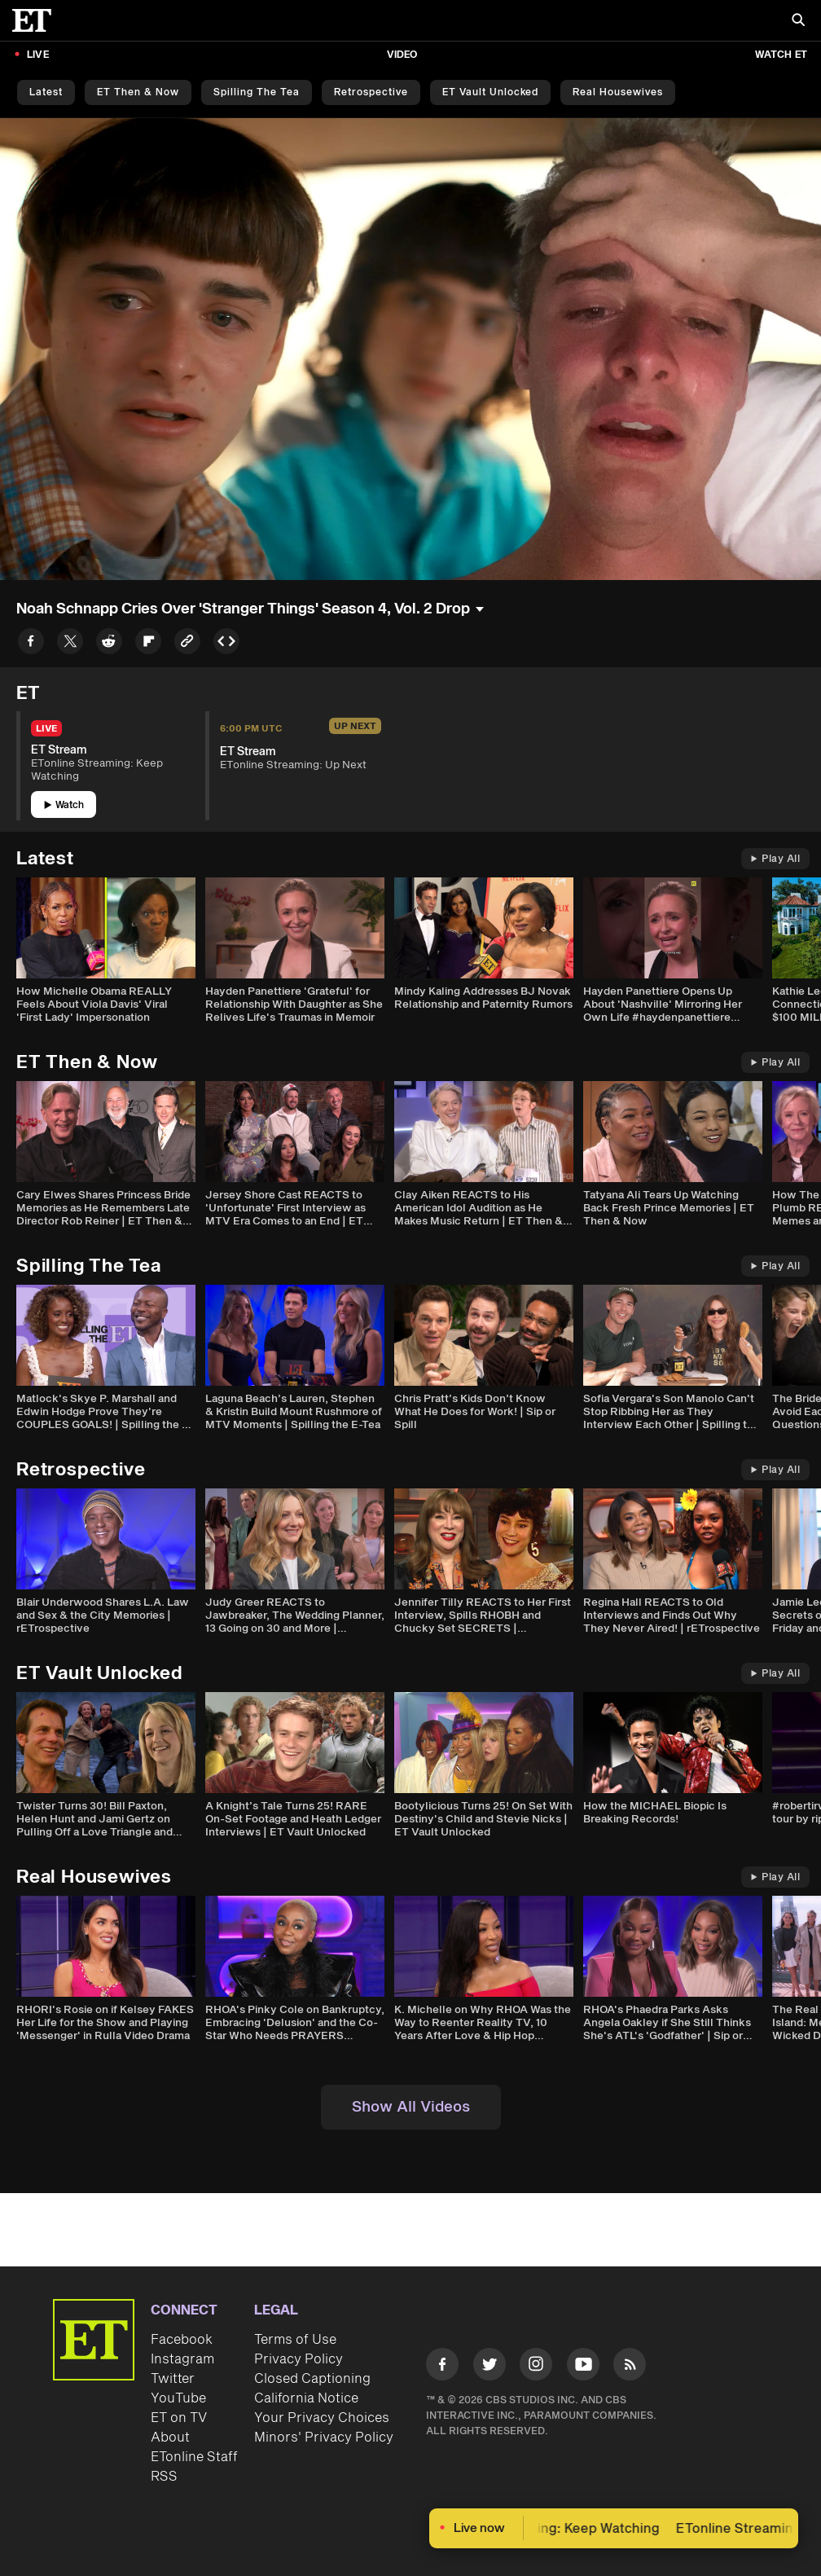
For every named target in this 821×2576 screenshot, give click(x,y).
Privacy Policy (298, 2359)
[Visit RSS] (629, 2367)
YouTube (178, 2398)
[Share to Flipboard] (148, 644)
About (170, 2437)
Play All (775, 859)
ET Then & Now (138, 92)
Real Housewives (618, 92)
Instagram (182, 2359)
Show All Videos (411, 2107)
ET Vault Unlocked (490, 92)
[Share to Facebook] (31, 644)
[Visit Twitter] (489, 2367)
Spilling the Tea (256, 92)
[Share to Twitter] (70, 644)
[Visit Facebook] (442, 2367)
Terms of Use (295, 2340)
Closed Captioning (312, 2379)
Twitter (173, 2379)
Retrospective (371, 92)
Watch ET (781, 55)
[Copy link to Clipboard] (187, 644)
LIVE (38, 55)
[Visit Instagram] (536, 2367)
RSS (164, 2476)
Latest (46, 92)
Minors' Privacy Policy (323, 2437)
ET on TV (179, 2418)
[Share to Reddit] (109, 644)
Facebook (182, 2340)
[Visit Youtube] (583, 2367)
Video (402, 55)
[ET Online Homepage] (36, 20)
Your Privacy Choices (321, 2418)
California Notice (306, 2398)
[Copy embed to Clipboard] (226, 644)
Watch (64, 805)
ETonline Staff (194, 2457)
